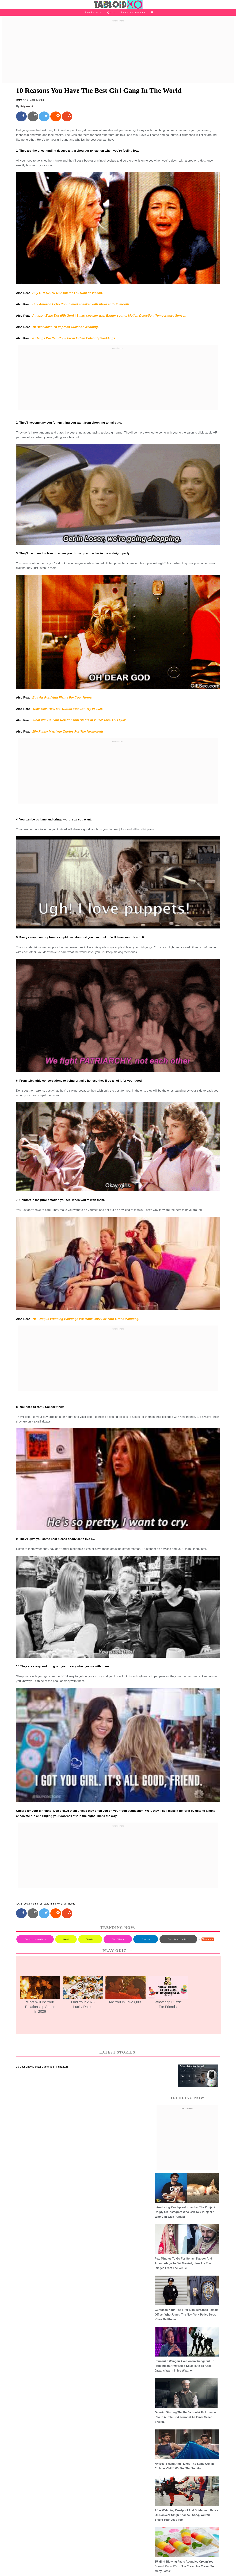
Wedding (90, 1939)
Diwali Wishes (118, 1939)
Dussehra (146, 1939)
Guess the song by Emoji (178, 1939)
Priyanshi (26, 106)
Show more (208, 1939)
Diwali (65, 1939)
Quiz (111, 12)
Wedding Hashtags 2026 (35, 1939)
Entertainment (133, 12)
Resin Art (93, 12)
